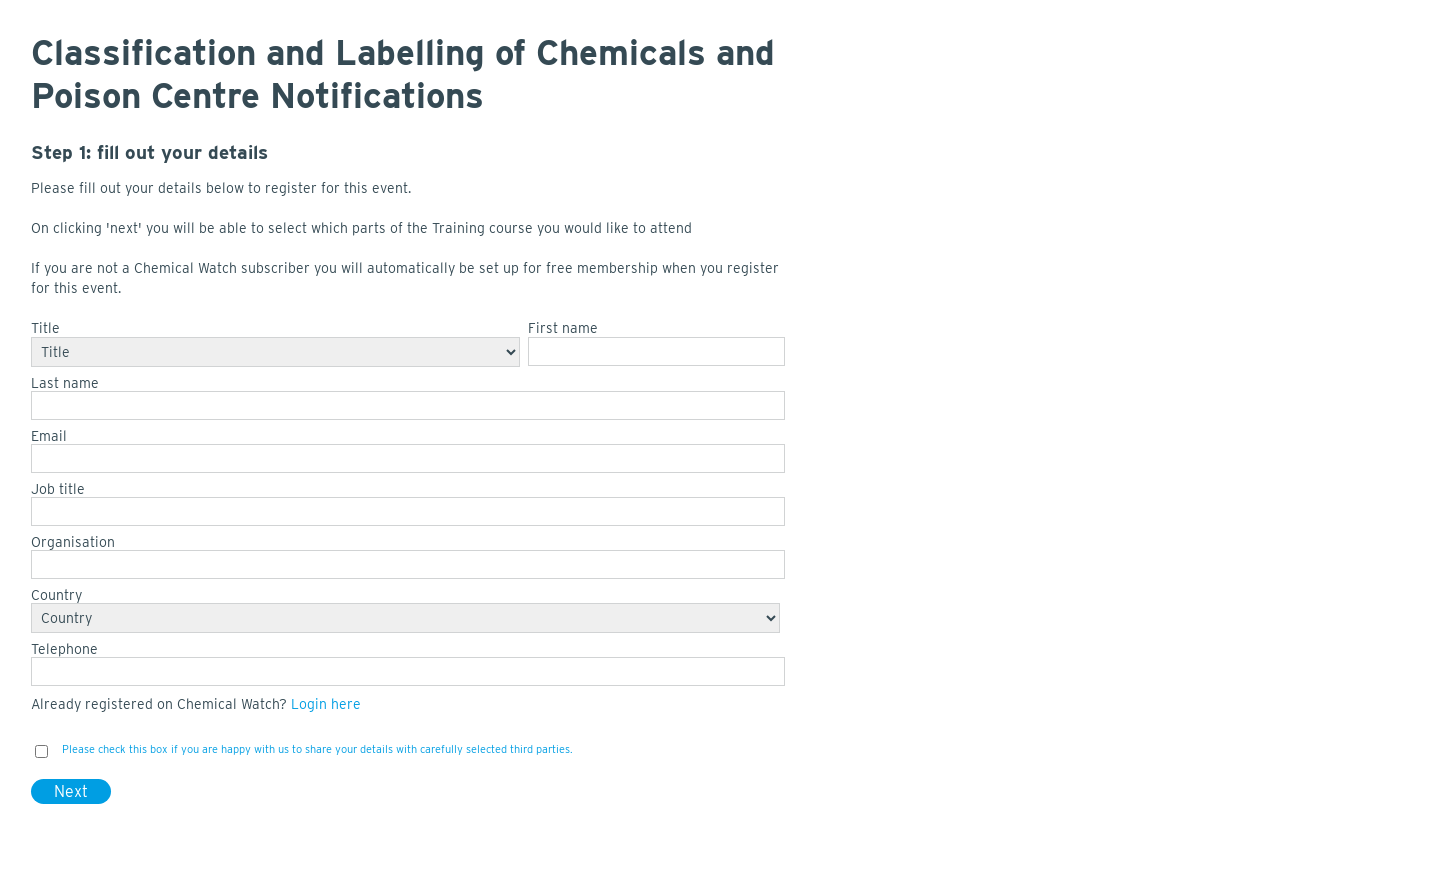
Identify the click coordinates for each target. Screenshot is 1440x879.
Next (71, 791)
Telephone (64, 649)
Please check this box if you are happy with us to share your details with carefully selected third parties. (317, 749)
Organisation (73, 542)
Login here (326, 704)
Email (49, 436)
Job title (58, 489)
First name (563, 328)
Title (45, 328)
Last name (65, 383)
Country (56, 595)
